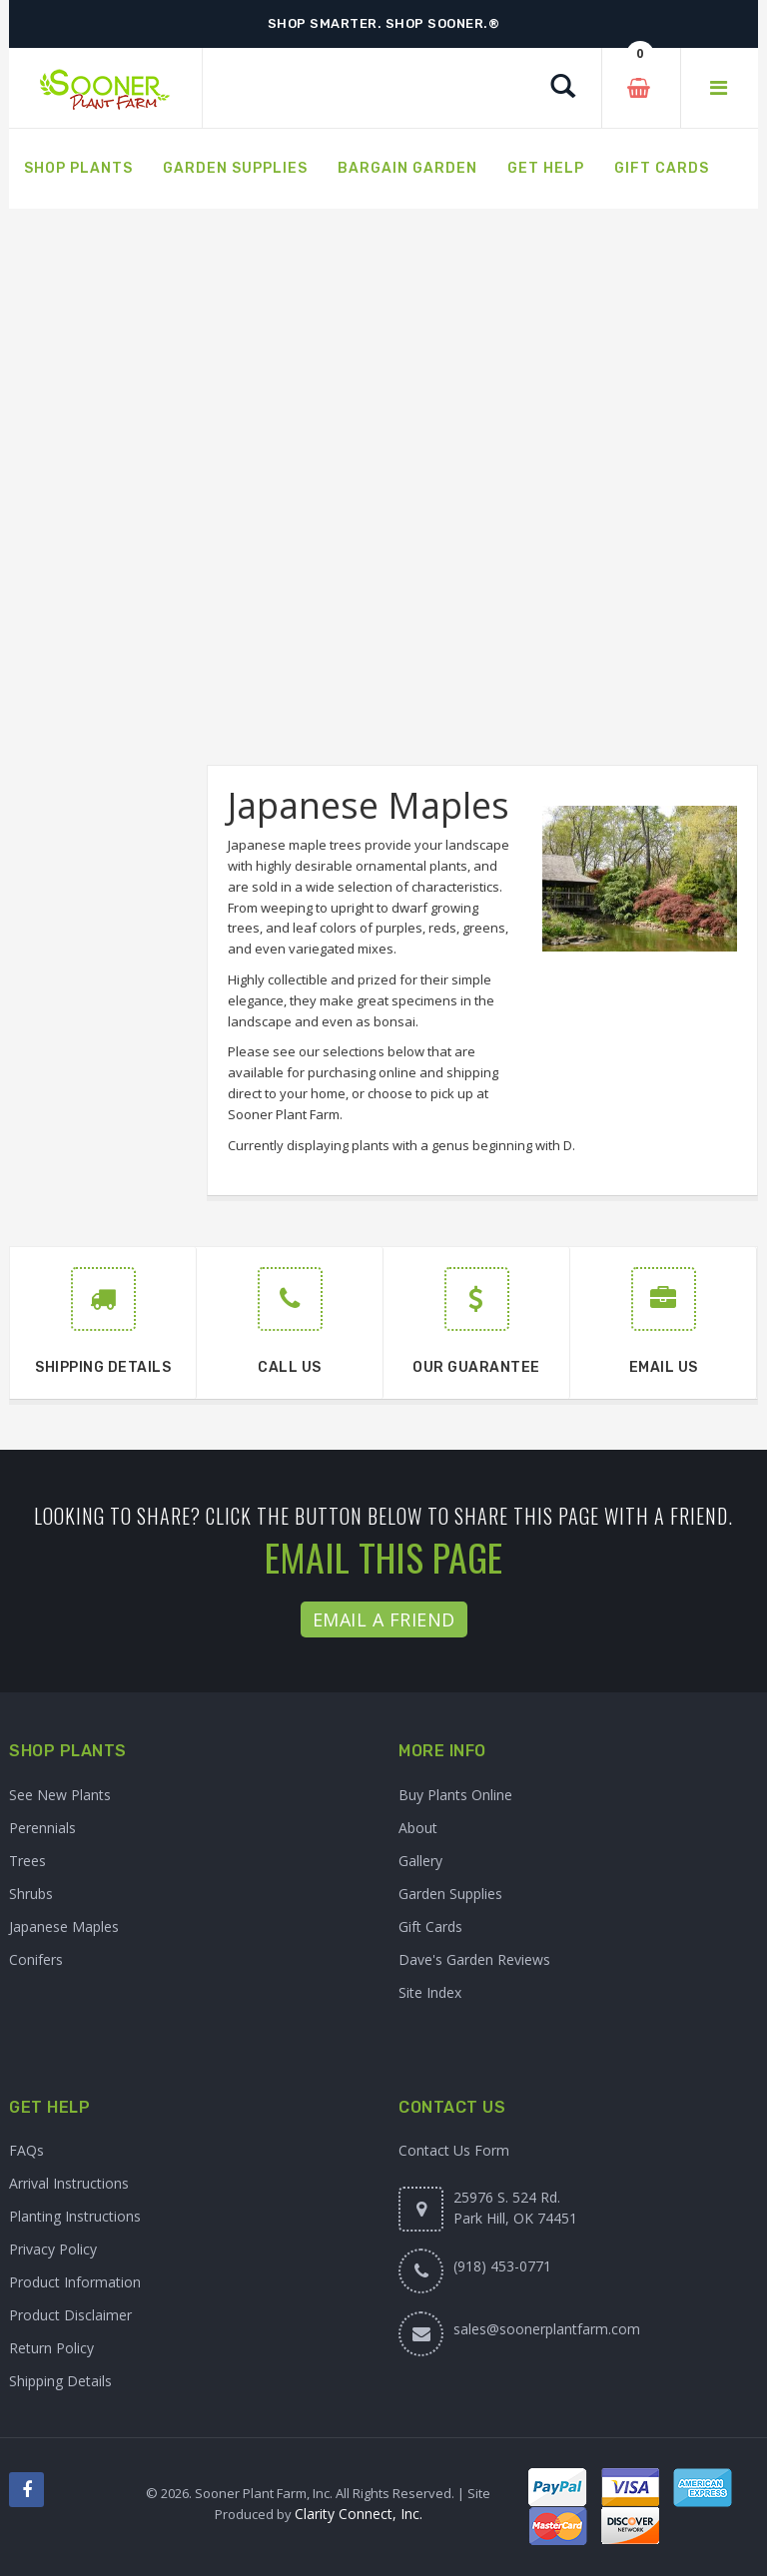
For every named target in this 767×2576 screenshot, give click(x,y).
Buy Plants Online (455, 1794)
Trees (27, 1860)
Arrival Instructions (69, 2183)
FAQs (26, 2150)
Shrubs (31, 1893)
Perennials (42, 1827)
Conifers (36, 1959)
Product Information (75, 2281)
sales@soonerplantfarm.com (546, 2328)
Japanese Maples (64, 1926)
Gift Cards (430, 1926)
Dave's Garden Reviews (474, 1959)
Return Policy (51, 2347)
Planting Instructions (75, 2216)
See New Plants (60, 1794)
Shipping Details (60, 2380)
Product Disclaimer (70, 2314)
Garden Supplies (450, 1893)
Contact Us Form (453, 2150)
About (417, 1827)
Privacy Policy (53, 2249)
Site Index (429, 1992)
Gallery (420, 1860)
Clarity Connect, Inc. (358, 2513)
